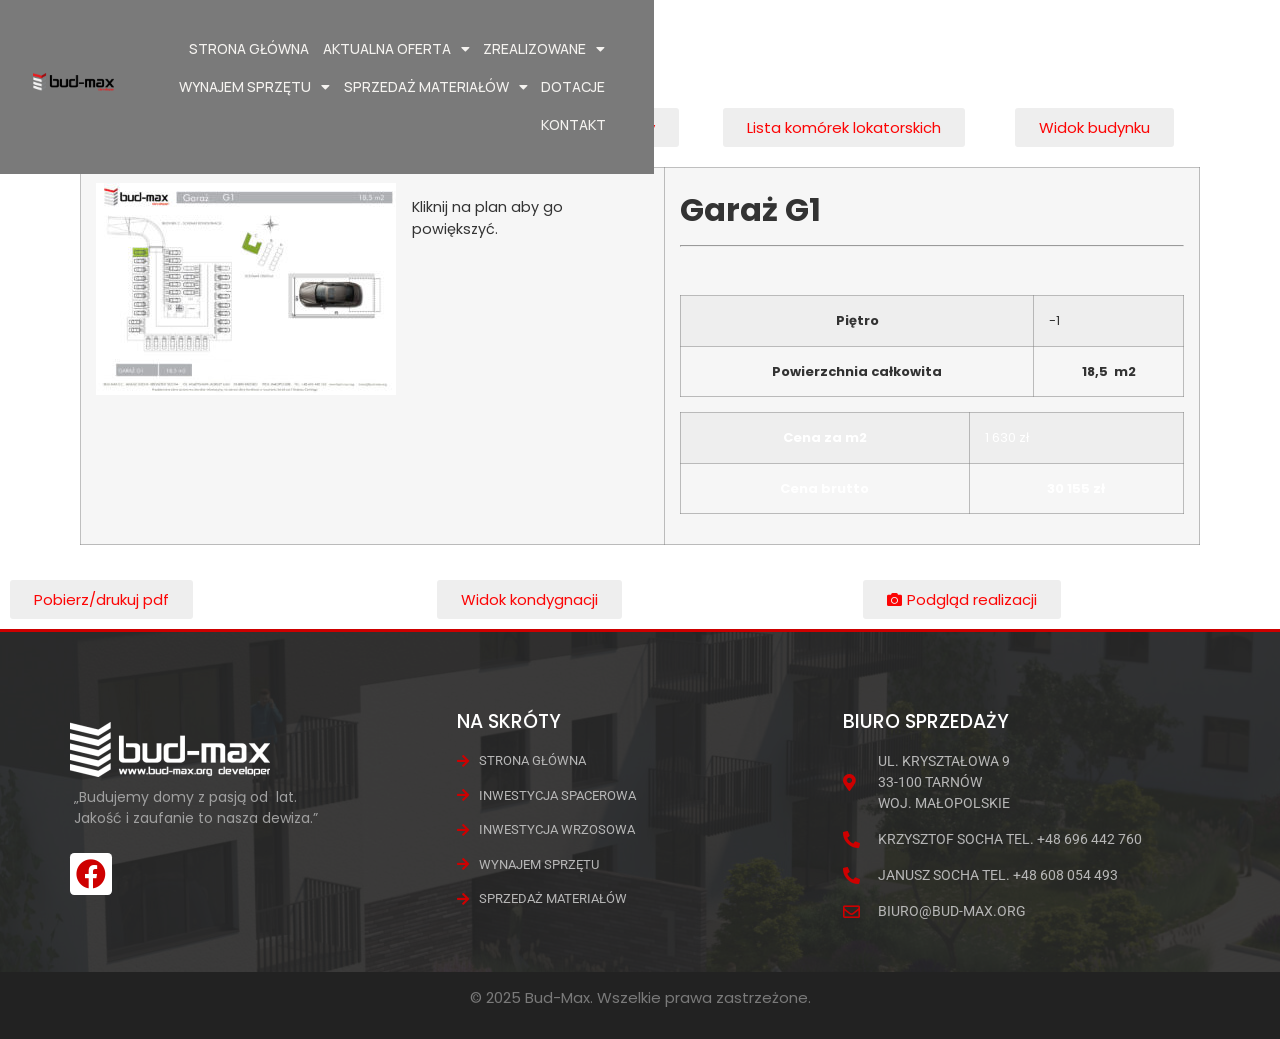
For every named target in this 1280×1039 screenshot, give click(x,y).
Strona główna (336, 48)
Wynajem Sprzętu (781, 49)
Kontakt (1177, 48)
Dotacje (1100, 48)
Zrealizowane (631, 49)
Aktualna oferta (483, 49)
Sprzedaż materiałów (962, 49)
